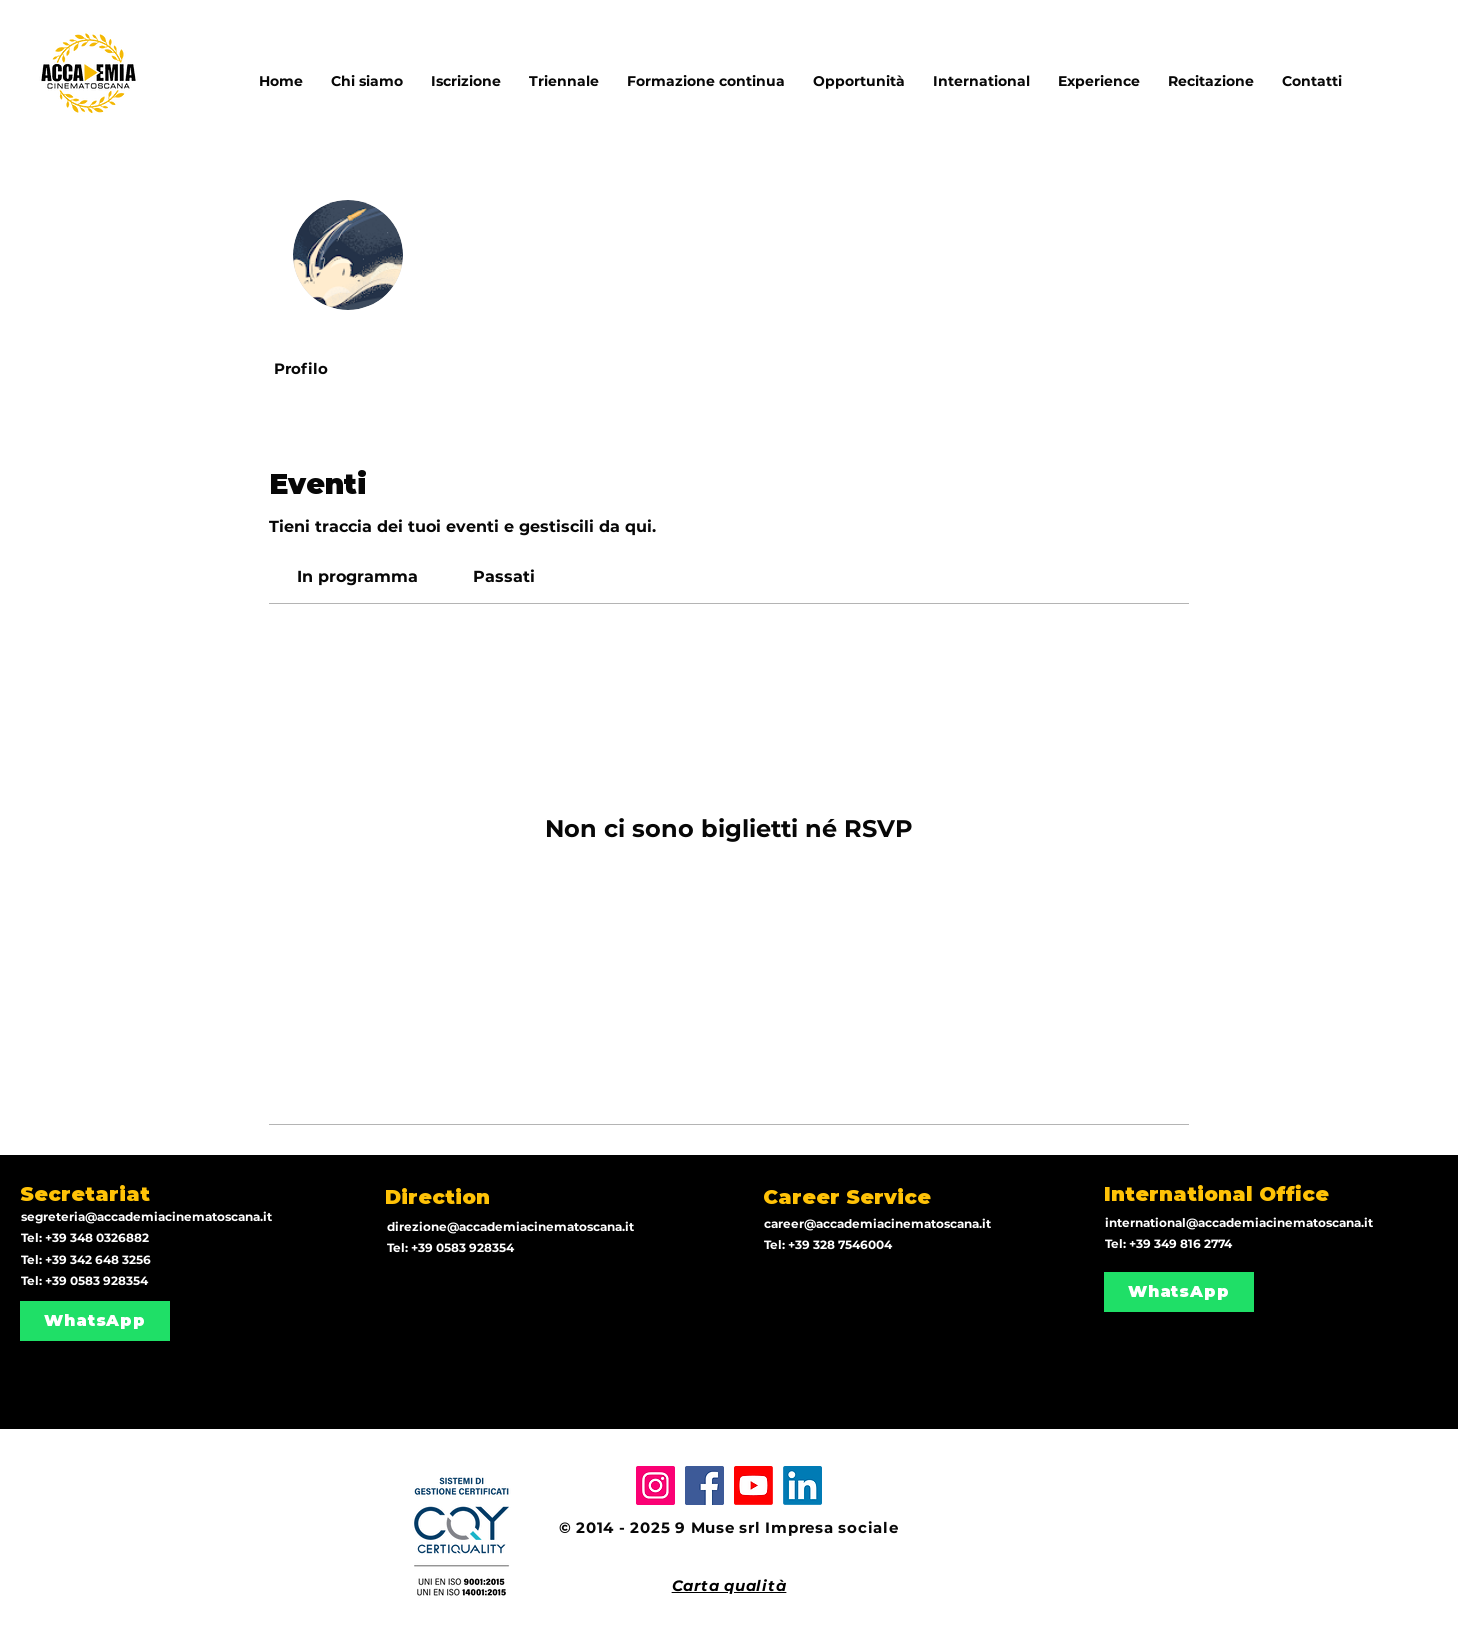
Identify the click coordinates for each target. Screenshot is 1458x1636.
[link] (357, 576)
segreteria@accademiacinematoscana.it (146, 1216)
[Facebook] (704, 1485)
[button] (981, 72)
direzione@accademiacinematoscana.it (510, 1226)
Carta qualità (729, 1585)
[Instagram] (655, 1485)
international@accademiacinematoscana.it (1239, 1222)
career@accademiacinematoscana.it (877, 1223)
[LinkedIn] (802, 1485)
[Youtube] (753, 1485)
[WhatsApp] (95, 1321)
